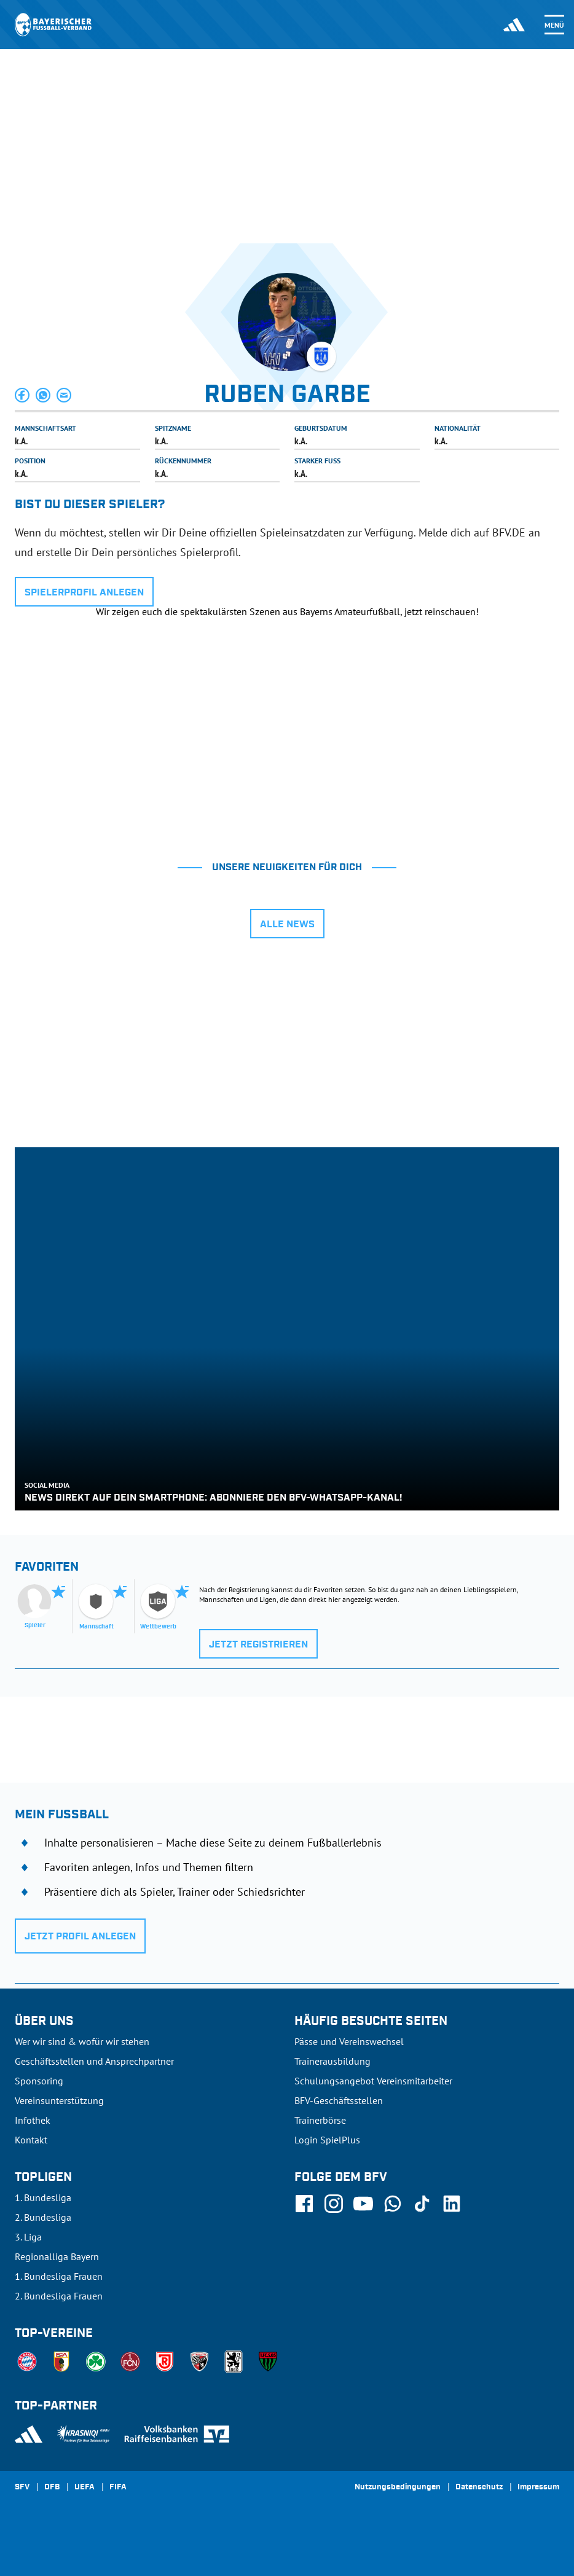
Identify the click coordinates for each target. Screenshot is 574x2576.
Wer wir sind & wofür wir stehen (82, 2041)
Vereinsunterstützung (59, 2100)
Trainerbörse (320, 2120)
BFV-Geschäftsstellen (338, 2100)
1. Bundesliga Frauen (59, 2276)
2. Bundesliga (43, 2217)
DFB (52, 2487)
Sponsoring (39, 2081)
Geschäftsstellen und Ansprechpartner (94, 2061)
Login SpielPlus (327, 2140)
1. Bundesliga (43, 2197)
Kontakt (31, 2140)
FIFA (118, 2487)
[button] (23, 395)
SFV (22, 2487)
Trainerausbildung (332, 2061)
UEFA (84, 2487)
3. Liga (28, 2237)
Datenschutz (479, 2487)
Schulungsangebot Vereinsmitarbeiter (373, 2081)
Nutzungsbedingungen (398, 2487)
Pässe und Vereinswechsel (349, 2041)
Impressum (538, 2487)
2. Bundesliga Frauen (59, 2296)
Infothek (32, 2120)
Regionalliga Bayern (57, 2256)
